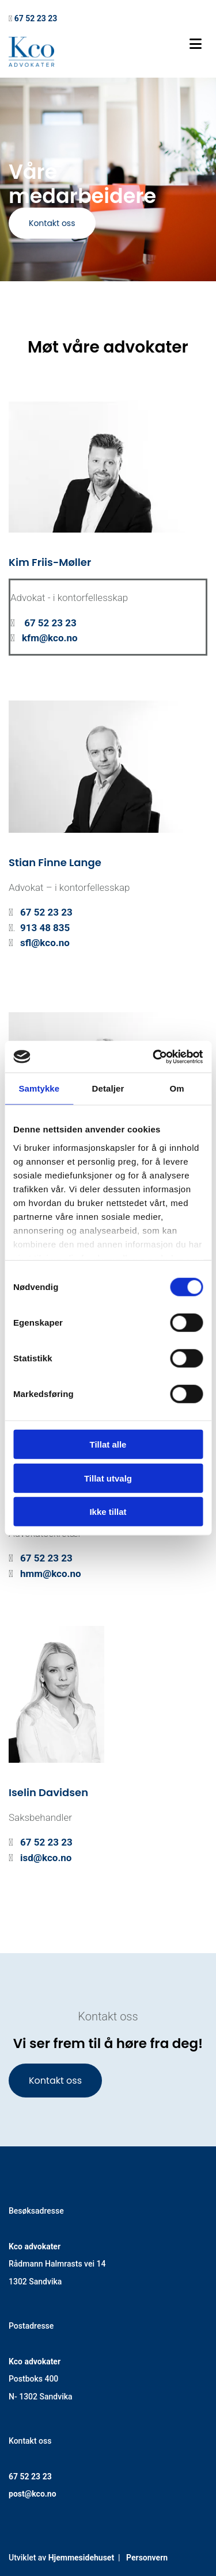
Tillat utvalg (108, 1478)
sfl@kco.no (45, 942)
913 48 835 (45, 927)
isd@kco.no (45, 1857)
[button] (52, 223)
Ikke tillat (107, 1512)
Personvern (147, 2557)
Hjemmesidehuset (81, 2557)
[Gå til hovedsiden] (31, 63)
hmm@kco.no (50, 1573)
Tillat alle (108, 1444)
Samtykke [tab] (38, 1088)
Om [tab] (177, 1088)
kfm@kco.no (50, 638)
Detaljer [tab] (108, 1088)
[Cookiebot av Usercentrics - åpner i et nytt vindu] (154, 1056)
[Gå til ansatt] (108, 538)
